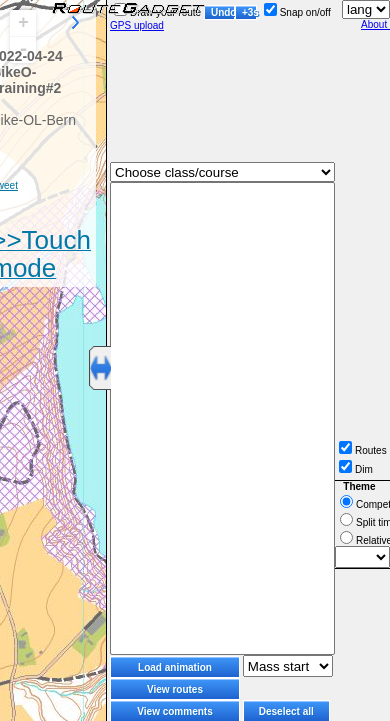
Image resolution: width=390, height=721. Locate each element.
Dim (356, 469)
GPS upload (137, 25)
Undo (223, 12)
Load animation (175, 667)
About (375, 24)
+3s (249, 12)
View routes (175, 689)
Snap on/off (297, 12)
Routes (363, 450)
